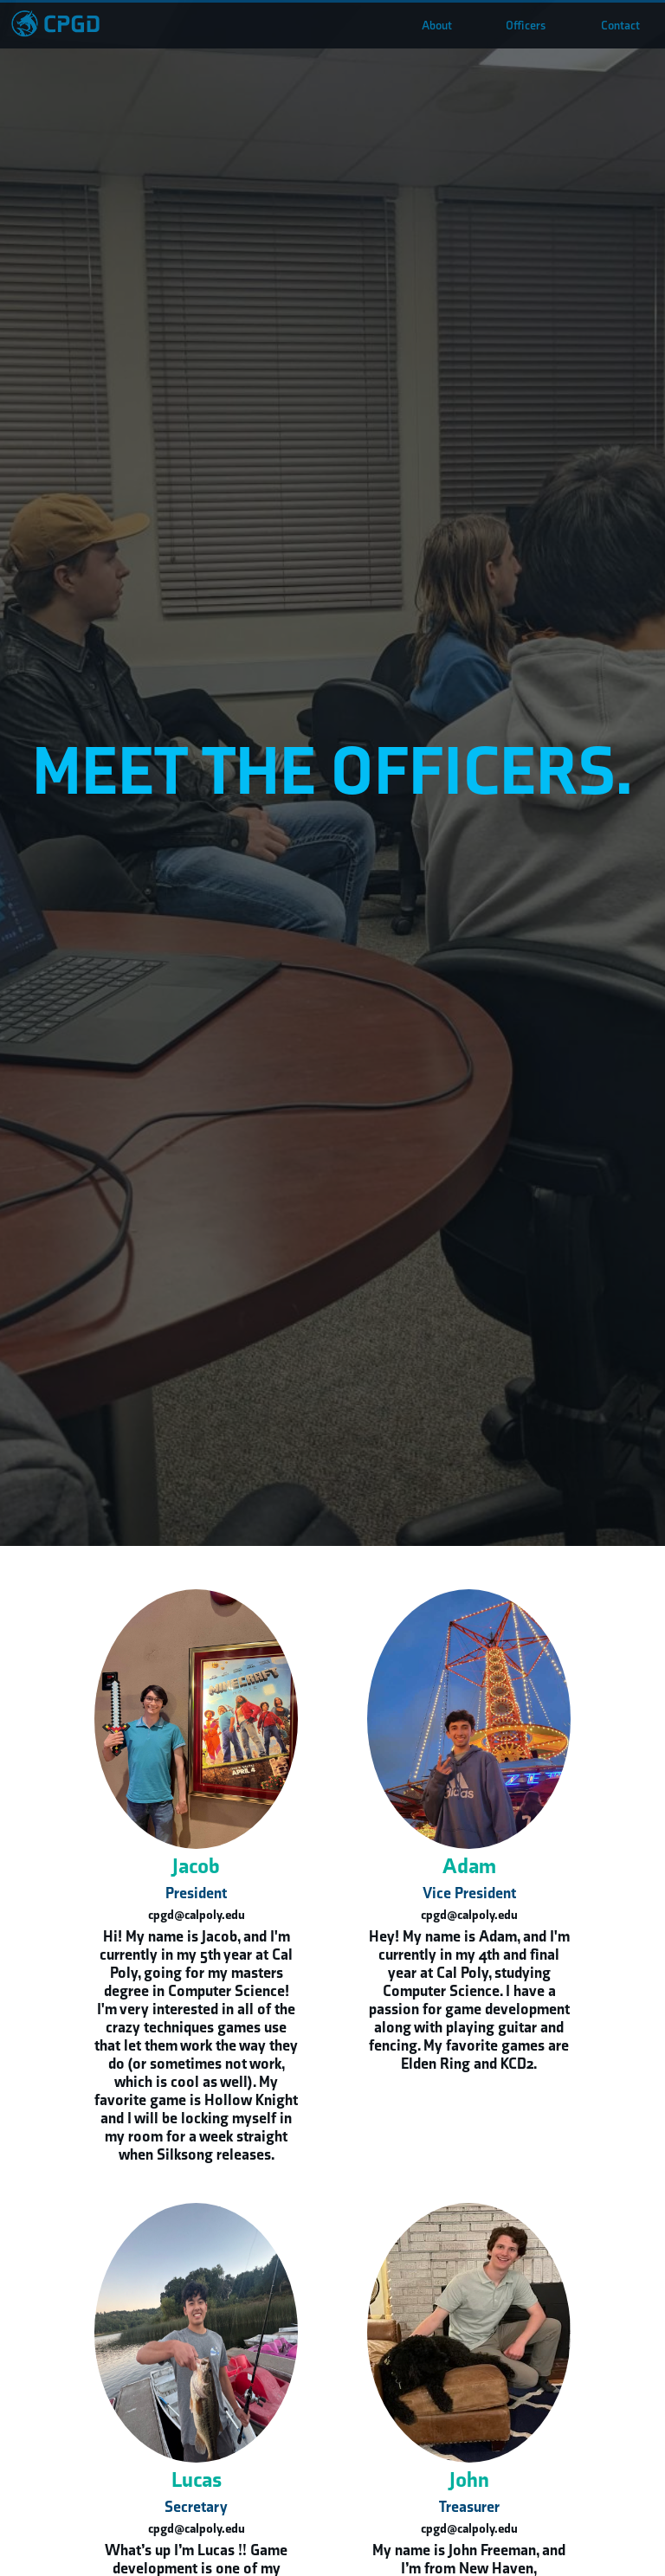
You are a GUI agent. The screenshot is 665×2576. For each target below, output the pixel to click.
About (437, 25)
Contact (620, 25)
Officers (526, 25)
